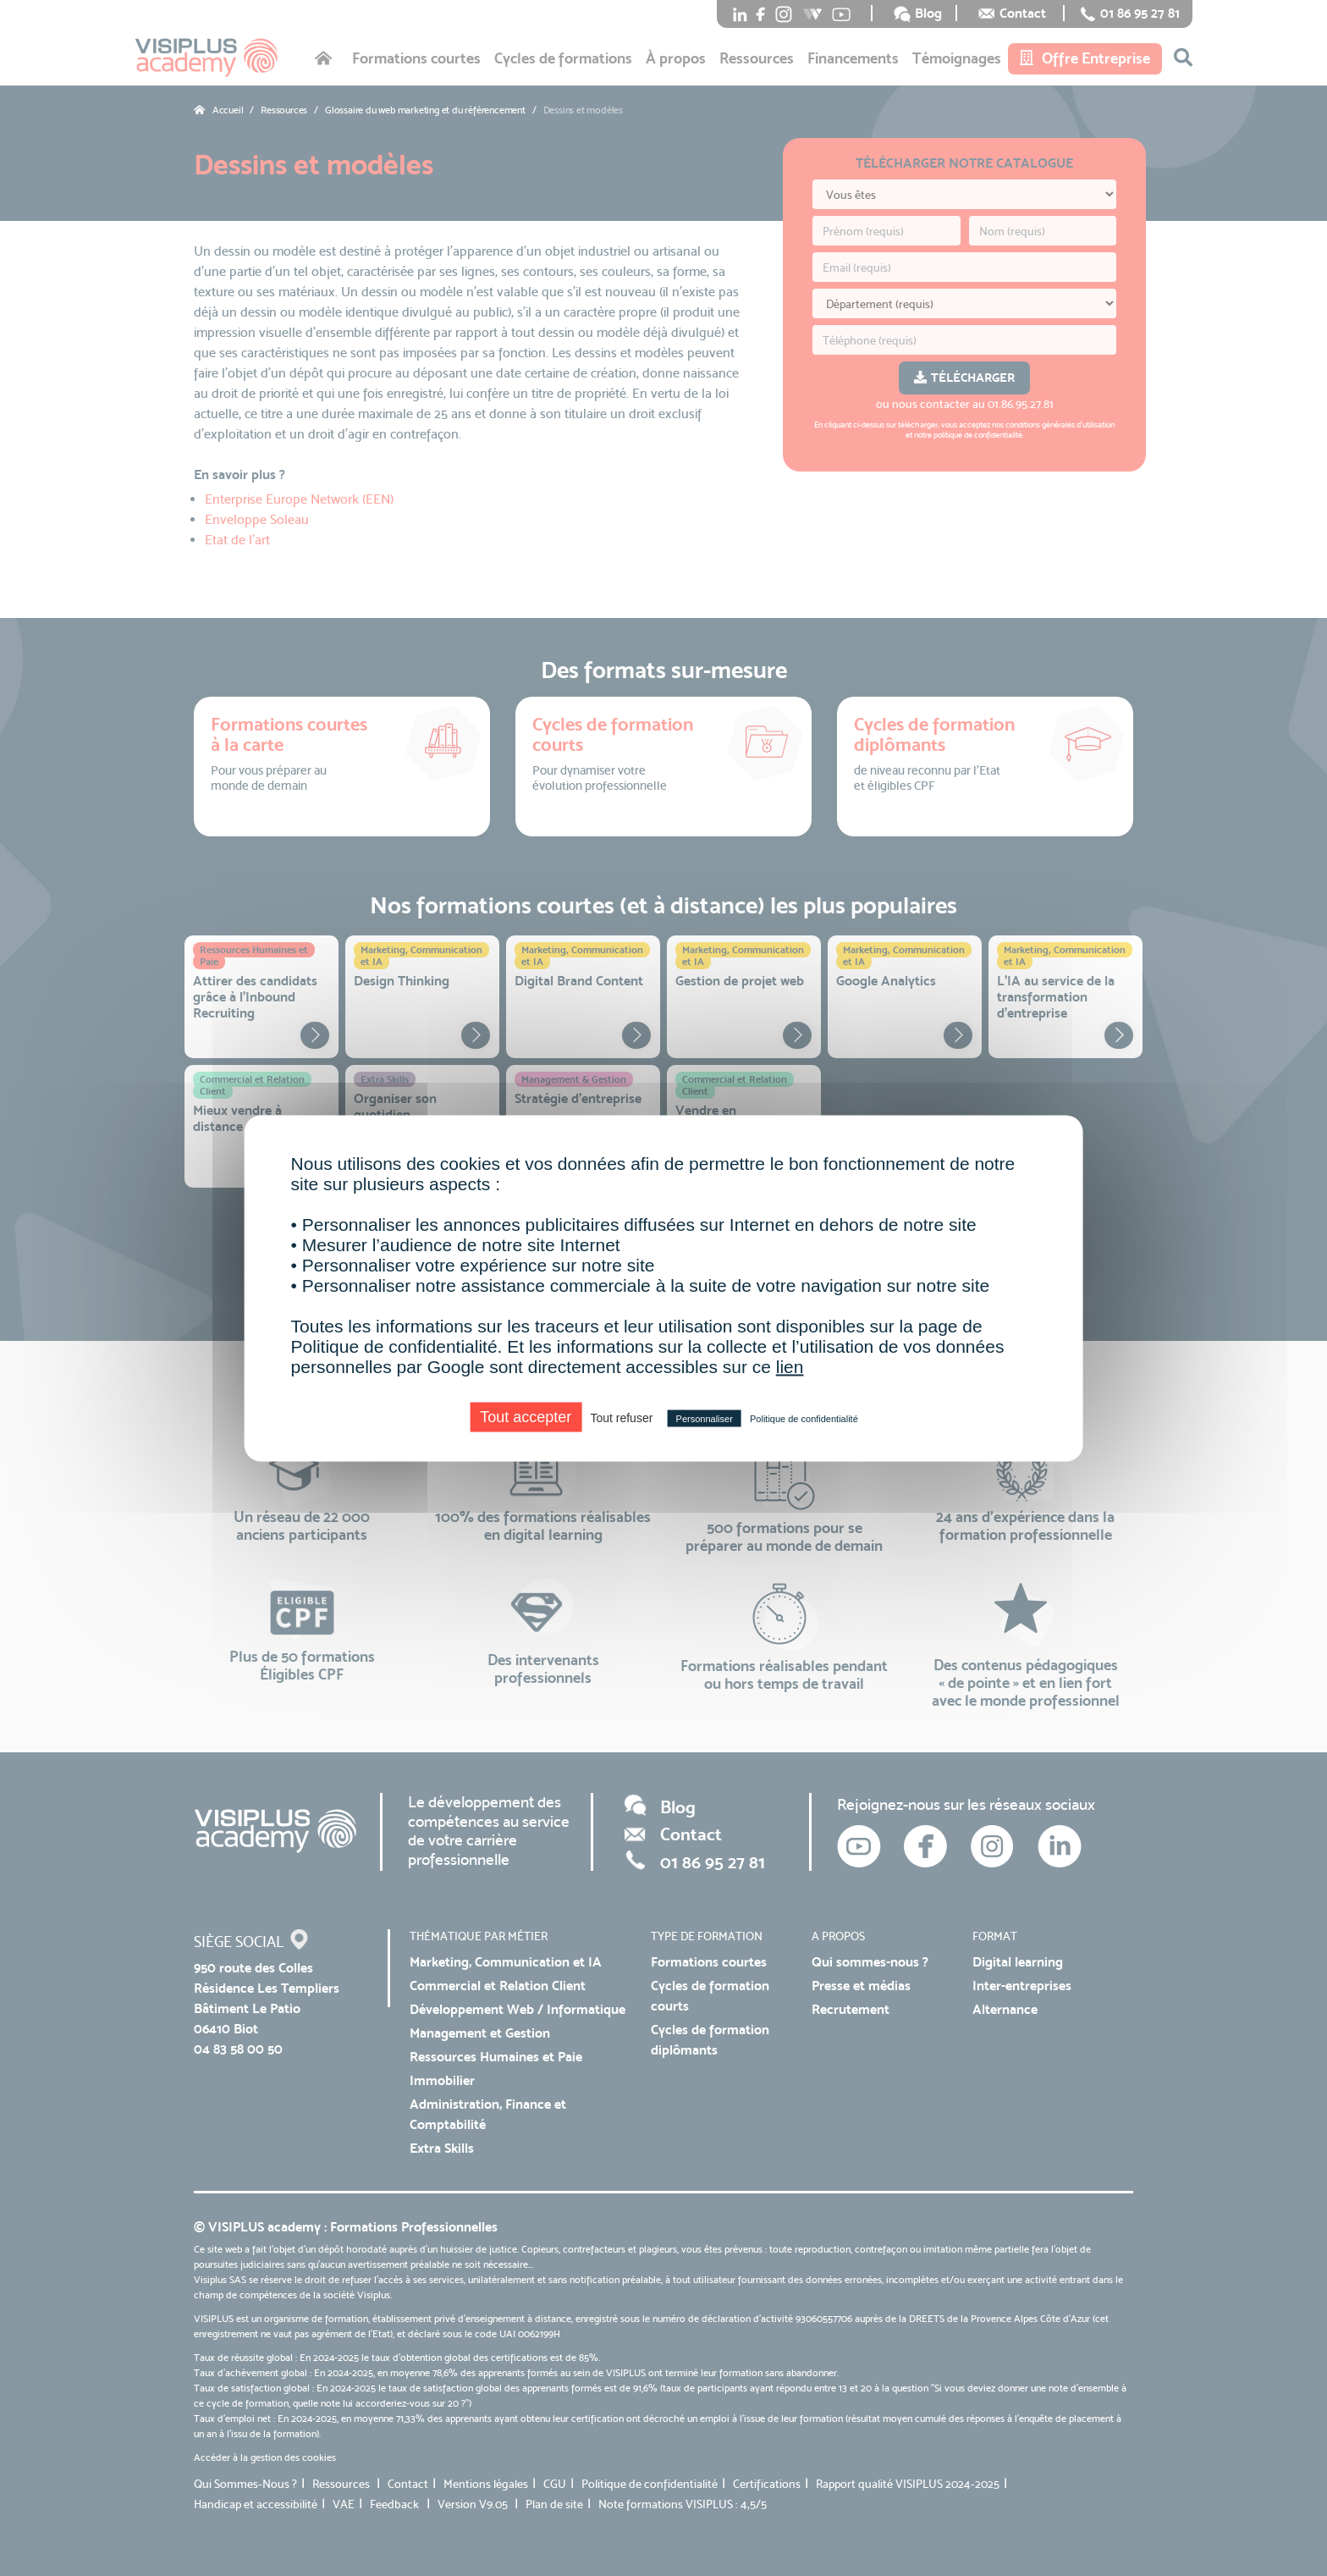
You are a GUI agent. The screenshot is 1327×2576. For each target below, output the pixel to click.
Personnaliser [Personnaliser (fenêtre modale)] (704, 1418)
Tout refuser (621, 1417)
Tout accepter (525, 1416)
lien (790, 1366)
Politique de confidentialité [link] (804, 1418)
